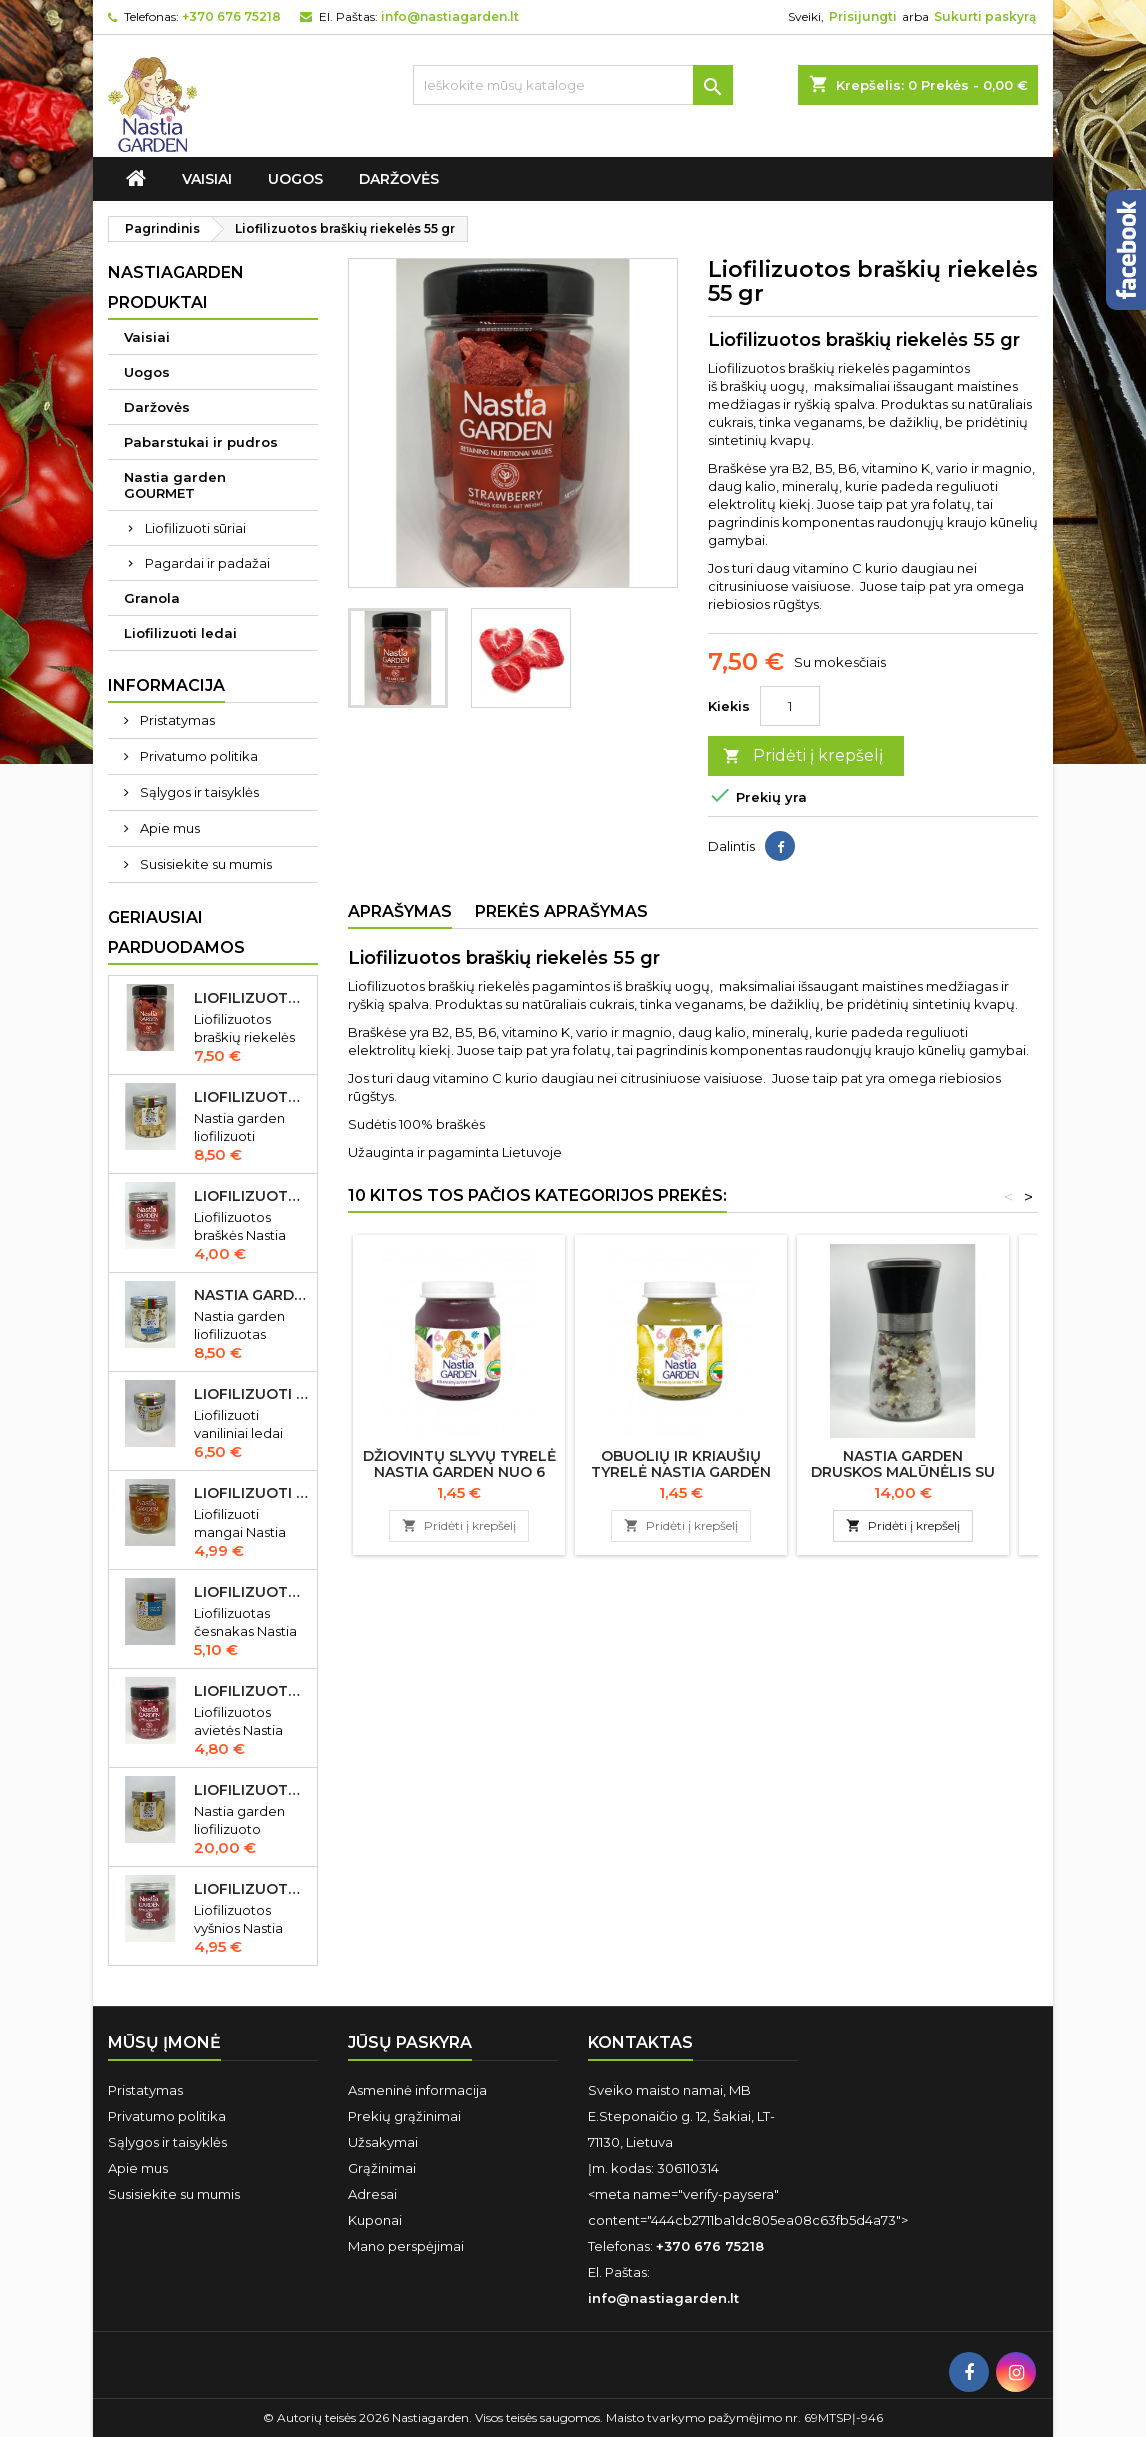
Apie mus (168, 828)
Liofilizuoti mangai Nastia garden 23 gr (251, 1493)
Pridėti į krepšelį (803, 756)
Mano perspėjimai (406, 2246)
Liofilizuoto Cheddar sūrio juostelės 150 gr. (251, 1790)
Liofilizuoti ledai (180, 633)
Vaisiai (207, 179)
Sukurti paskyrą (985, 16)
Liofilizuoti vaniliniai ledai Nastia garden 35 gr (251, 1394)
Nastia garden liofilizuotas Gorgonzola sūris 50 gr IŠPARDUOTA (251, 1295)
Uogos (295, 179)
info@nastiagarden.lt (450, 16)
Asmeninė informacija (417, 2090)
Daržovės (399, 179)
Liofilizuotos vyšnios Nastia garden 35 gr (251, 1889)
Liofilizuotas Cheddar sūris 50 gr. (251, 1097)
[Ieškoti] (573, 85)
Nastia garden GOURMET (175, 485)
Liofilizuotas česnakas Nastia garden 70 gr (251, 1592)
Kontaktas (640, 2042)
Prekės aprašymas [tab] (561, 911)
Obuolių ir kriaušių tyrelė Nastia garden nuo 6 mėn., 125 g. (681, 1472)
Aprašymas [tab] (400, 911)
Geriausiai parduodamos (176, 932)
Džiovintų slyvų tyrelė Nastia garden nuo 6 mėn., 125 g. (459, 1472)
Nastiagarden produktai (176, 287)
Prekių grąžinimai (404, 2116)
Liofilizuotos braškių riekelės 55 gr (251, 998)
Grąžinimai (382, 2168)
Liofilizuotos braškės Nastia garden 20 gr (251, 1196)
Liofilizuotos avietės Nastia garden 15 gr (251, 1691)
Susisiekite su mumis (204, 864)
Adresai (372, 2194)
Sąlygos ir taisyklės (198, 792)
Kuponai (375, 2220)
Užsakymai (383, 2142)
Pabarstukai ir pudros (201, 442)
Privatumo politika (197, 756)
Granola (152, 598)
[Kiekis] (790, 706)
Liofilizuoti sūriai (195, 528)
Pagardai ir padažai (207, 563)
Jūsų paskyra (410, 2042)
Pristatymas (176, 720)
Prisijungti (863, 16)
